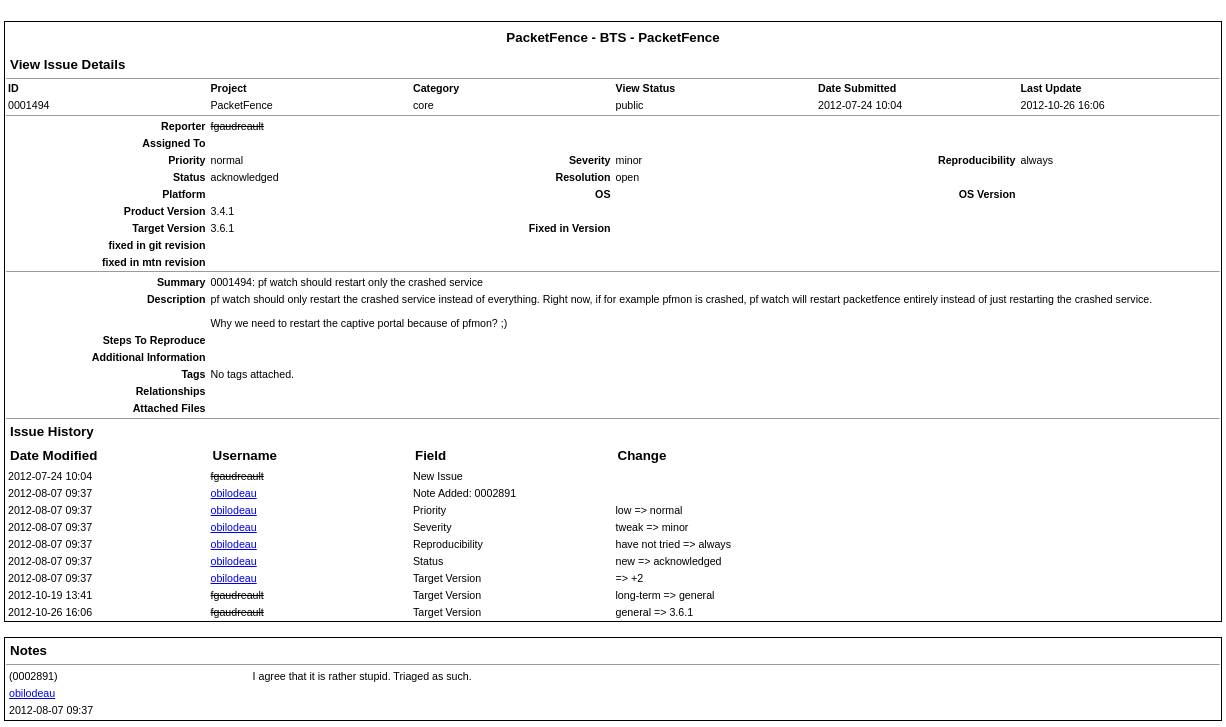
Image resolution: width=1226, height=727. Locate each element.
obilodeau (234, 493)
